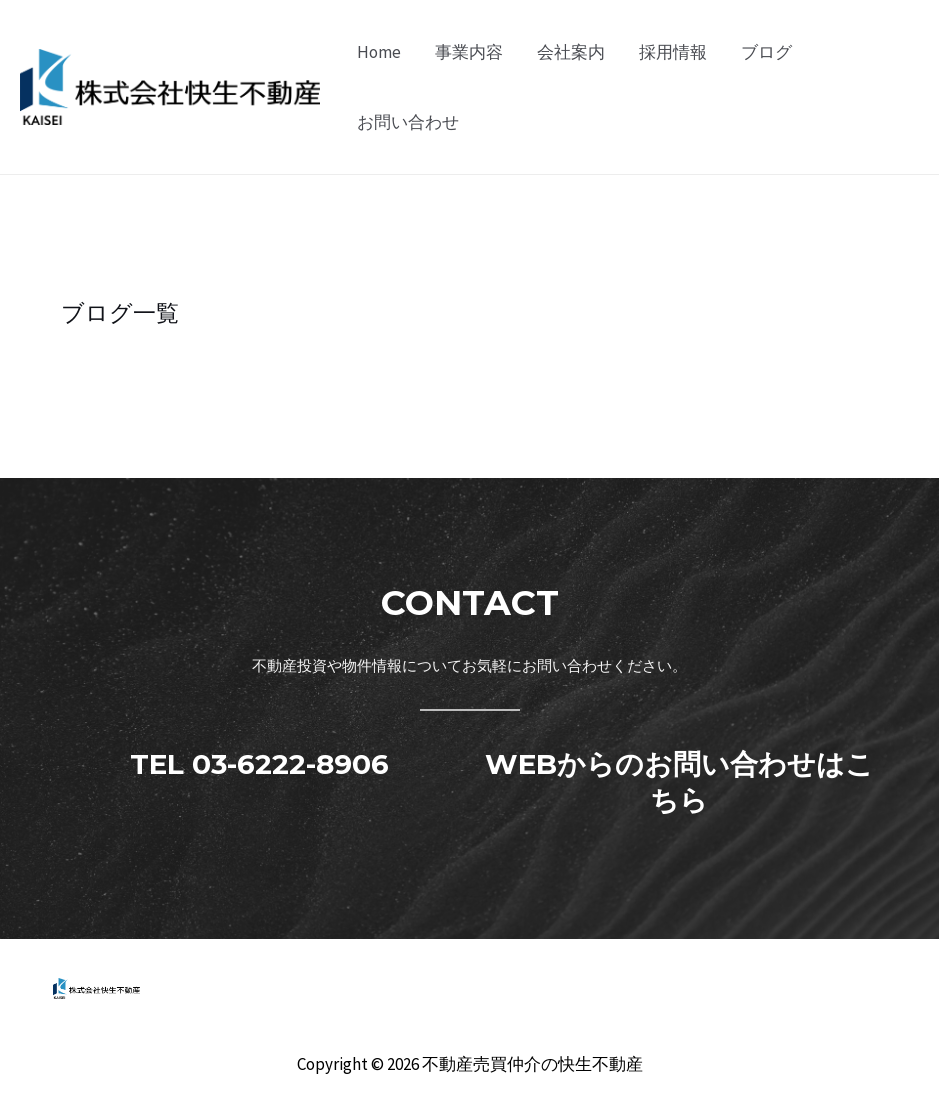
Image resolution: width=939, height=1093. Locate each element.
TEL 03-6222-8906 (259, 764)
